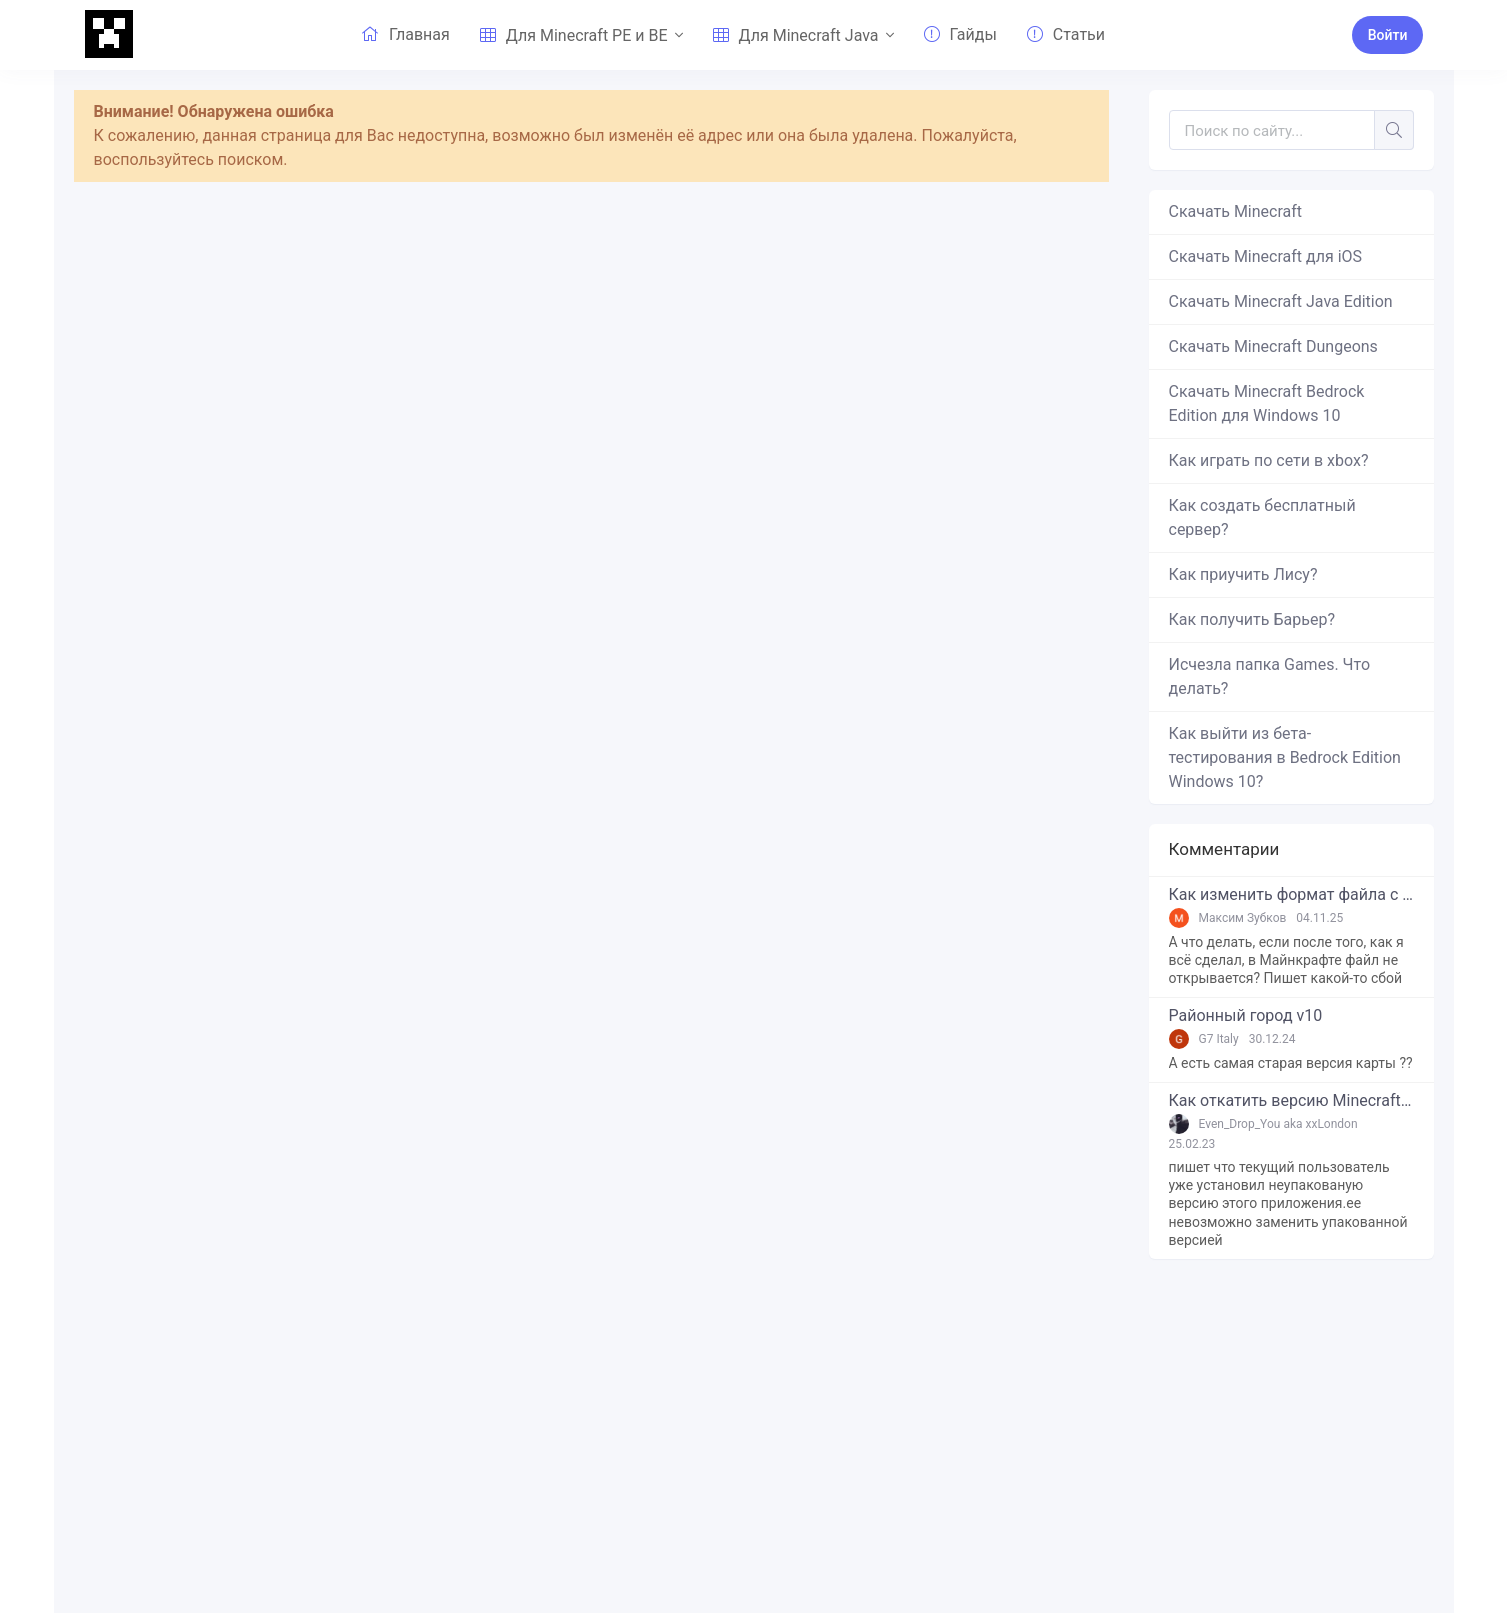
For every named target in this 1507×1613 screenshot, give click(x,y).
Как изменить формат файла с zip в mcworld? (1291, 895)
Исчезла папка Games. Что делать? (1270, 676)
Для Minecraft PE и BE (574, 35)
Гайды (960, 34)
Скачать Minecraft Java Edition (1281, 301)
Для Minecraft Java (796, 35)
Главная (405, 34)
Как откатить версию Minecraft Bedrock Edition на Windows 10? (1291, 1101)
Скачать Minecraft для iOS (1266, 256)
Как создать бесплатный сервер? (1262, 517)
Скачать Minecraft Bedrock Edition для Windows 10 (1267, 403)
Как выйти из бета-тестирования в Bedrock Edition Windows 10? (1285, 757)
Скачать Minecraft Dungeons (1273, 346)
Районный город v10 (1246, 1016)
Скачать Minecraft (1236, 211)
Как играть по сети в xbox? (1269, 460)
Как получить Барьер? (1252, 619)
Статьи (1066, 34)
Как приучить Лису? (1243, 574)
